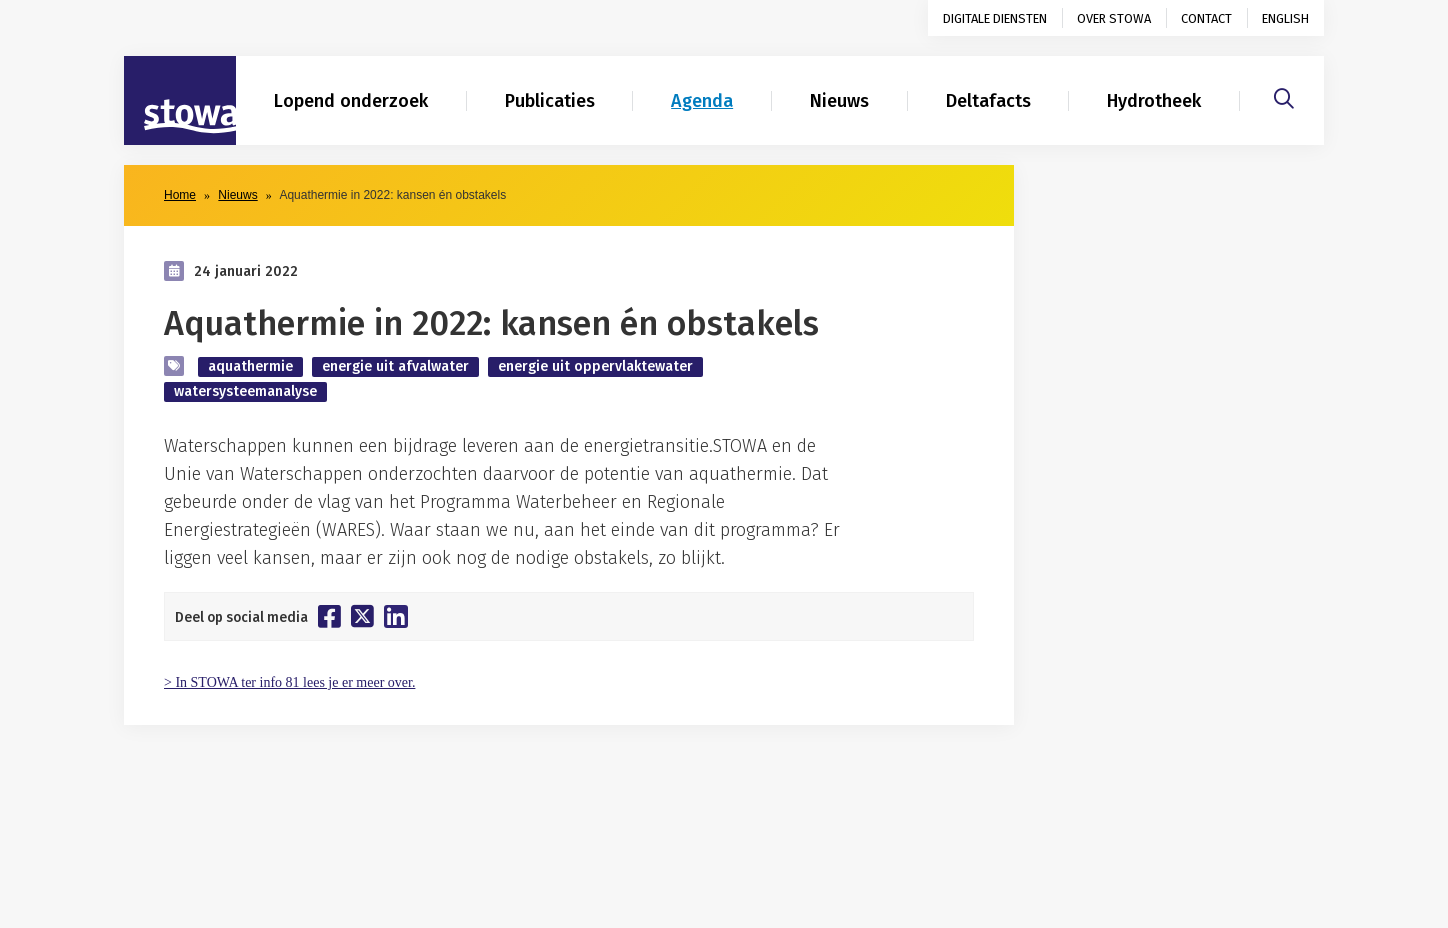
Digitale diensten (995, 18)
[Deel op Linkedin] (396, 616)
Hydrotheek (1154, 101)
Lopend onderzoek (351, 101)
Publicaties (550, 101)
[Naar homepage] (180, 101)
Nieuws (839, 101)
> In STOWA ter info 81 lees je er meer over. (289, 682)
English (1285, 18)
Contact (1206, 18)
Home (180, 195)
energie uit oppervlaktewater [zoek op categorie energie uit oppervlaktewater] (595, 366)
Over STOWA (1114, 18)
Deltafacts (988, 101)
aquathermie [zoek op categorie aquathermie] (250, 366)
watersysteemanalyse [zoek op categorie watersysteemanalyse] (245, 391)
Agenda (702, 101)
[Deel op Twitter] (362, 616)
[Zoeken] (1284, 96)
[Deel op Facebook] (329, 616)
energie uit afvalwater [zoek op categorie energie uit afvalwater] (395, 366)
